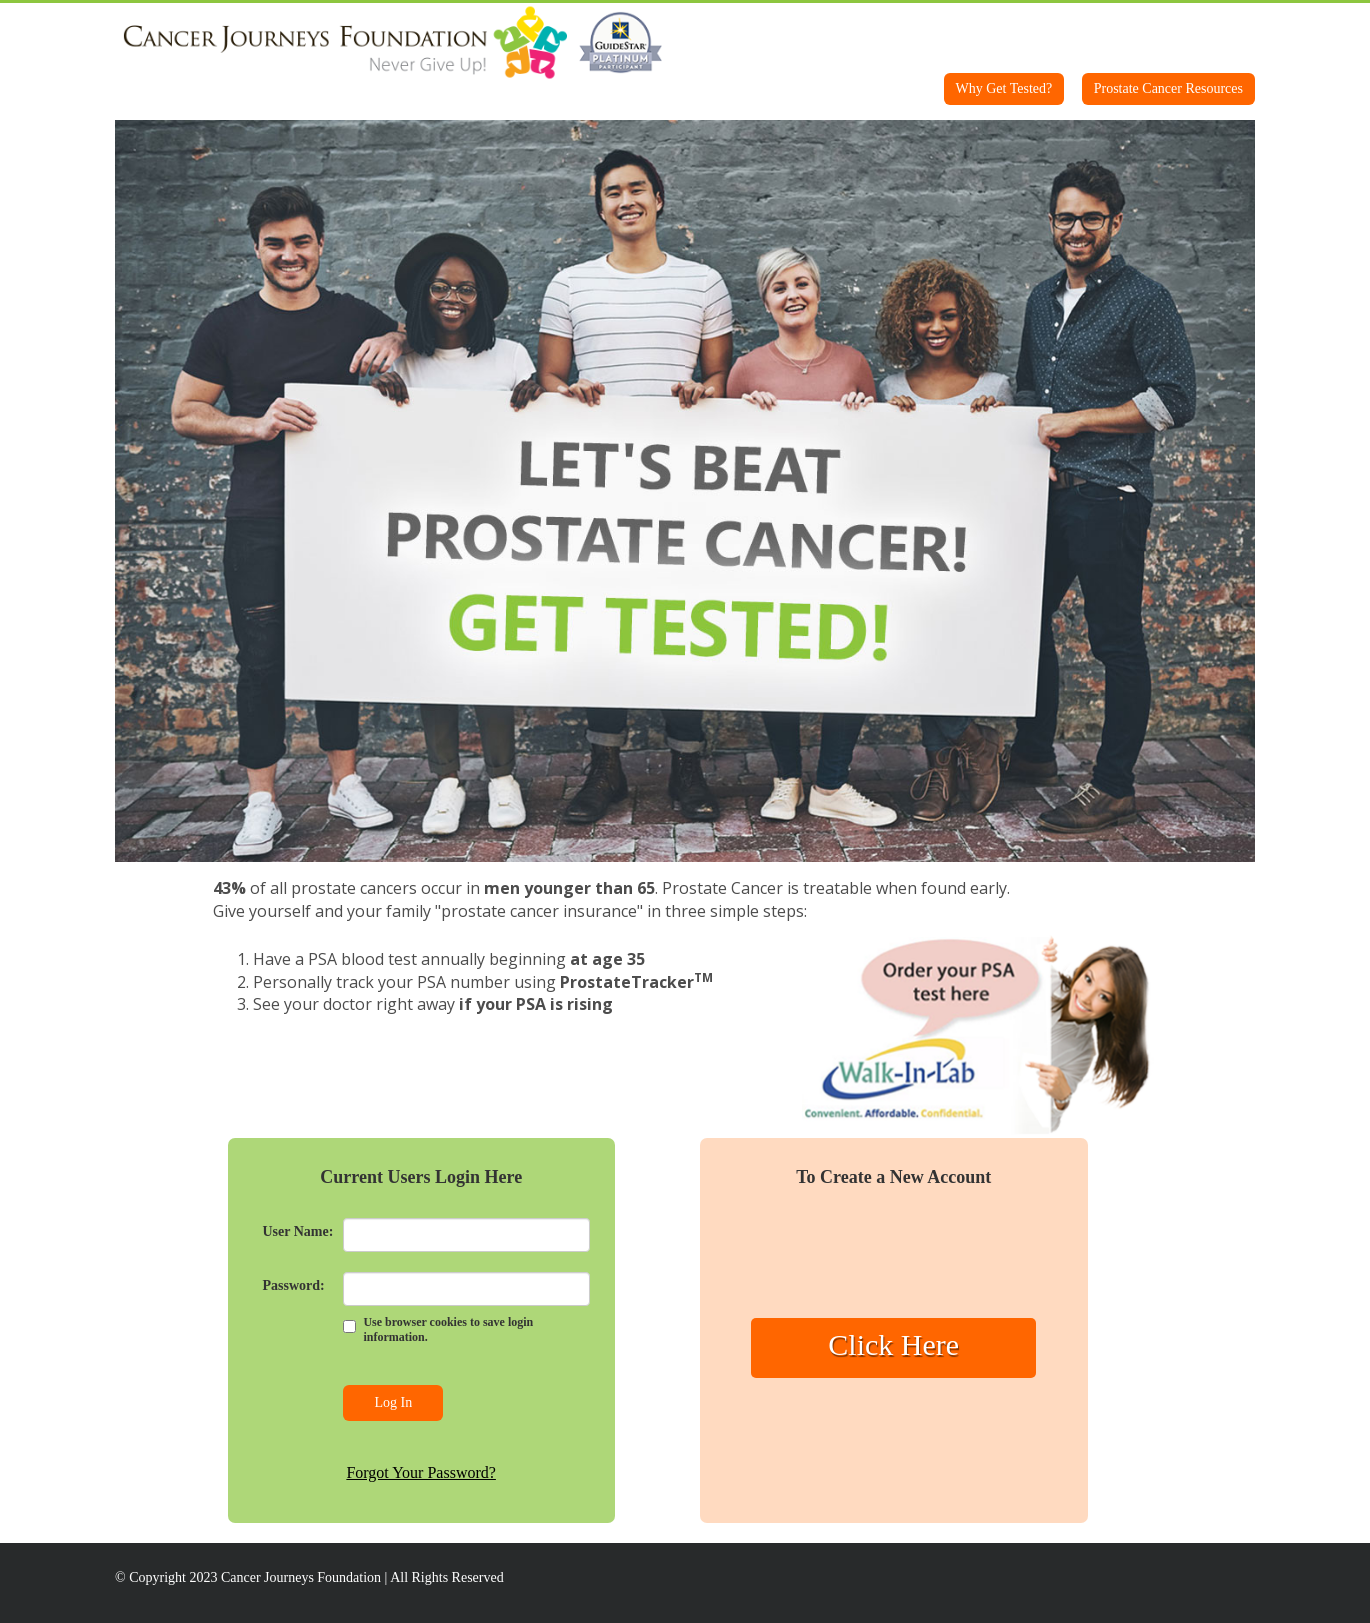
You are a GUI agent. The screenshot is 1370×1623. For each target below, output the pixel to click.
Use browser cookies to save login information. (448, 1329)
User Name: (298, 1231)
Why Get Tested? (1004, 88)
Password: (294, 1285)
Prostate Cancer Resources (1168, 88)
